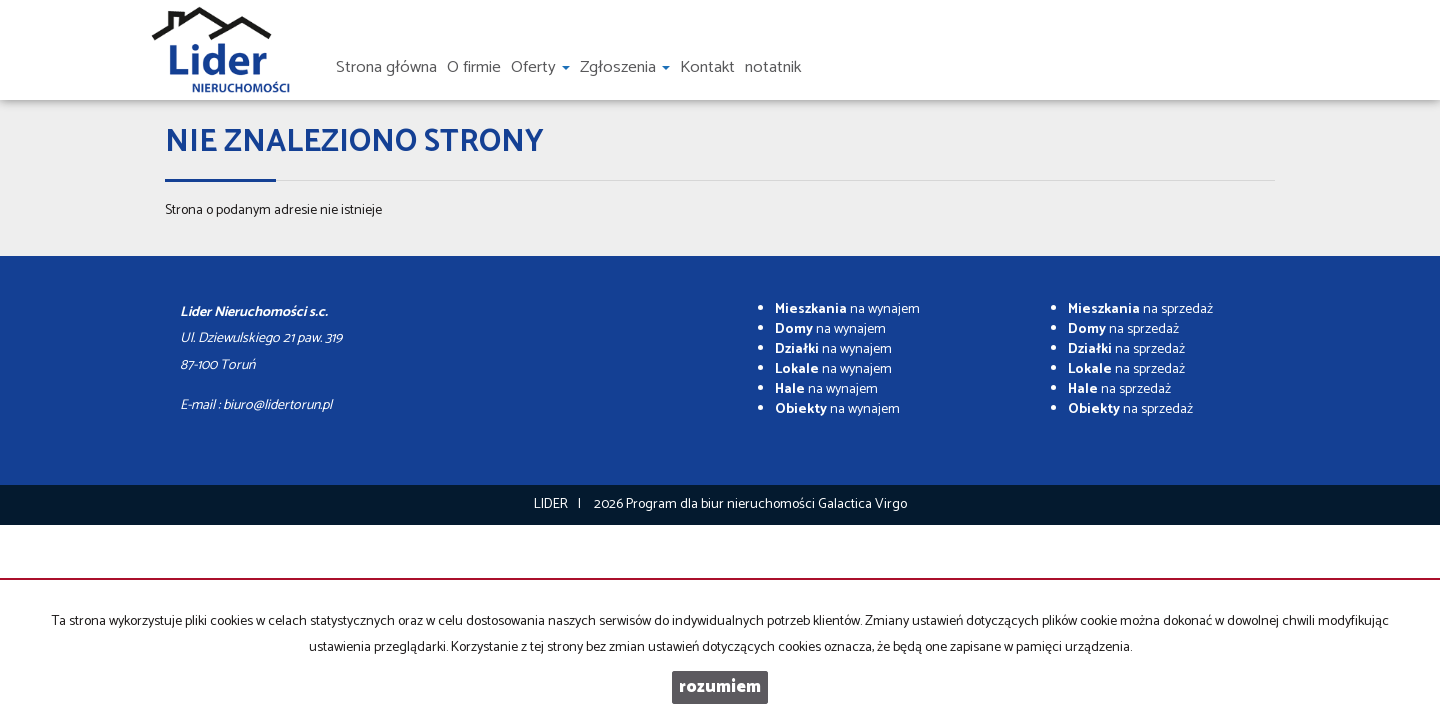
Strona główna (386, 67)
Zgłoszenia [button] (625, 67)
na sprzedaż (1140, 309)
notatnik (773, 67)
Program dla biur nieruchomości (722, 504)
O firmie (474, 67)
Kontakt (707, 67)
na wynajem (847, 309)
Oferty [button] (540, 67)
